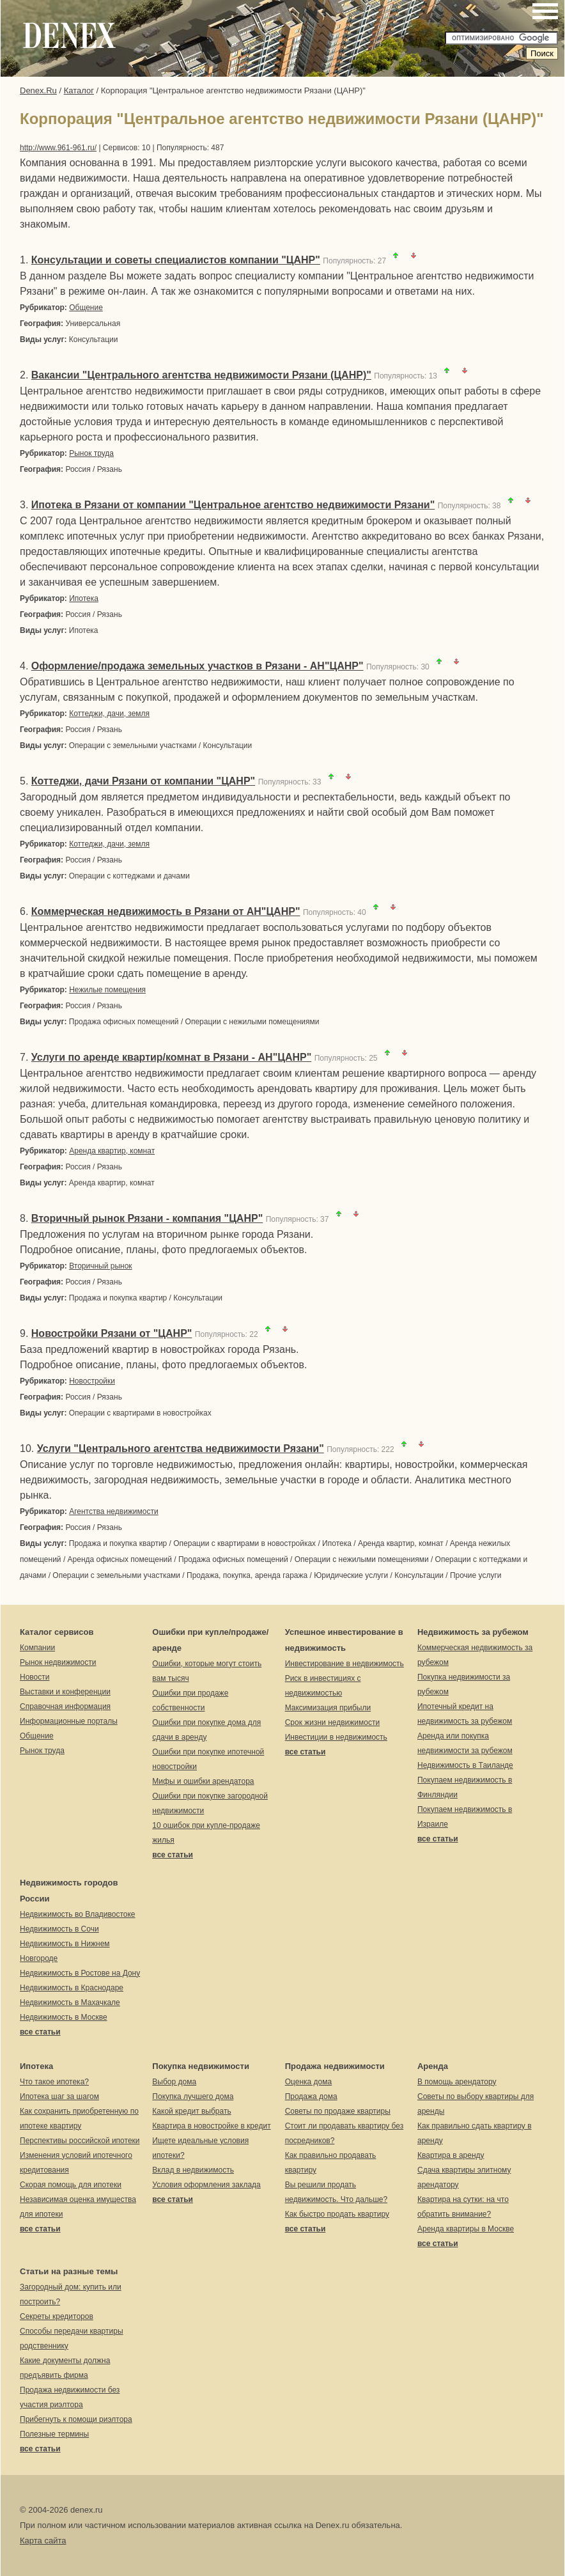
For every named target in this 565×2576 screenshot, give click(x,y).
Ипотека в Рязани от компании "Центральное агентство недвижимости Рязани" (233, 504)
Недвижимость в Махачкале (70, 2002)
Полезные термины (54, 2434)
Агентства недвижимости (114, 1511)
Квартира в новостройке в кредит (211, 2125)
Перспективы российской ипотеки (80, 2140)
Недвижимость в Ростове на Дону (80, 1973)
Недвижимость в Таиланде (465, 1765)
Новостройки (92, 1381)
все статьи (172, 1854)
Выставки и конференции (65, 1691)
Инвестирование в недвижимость (344, 1663)
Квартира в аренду (450, 2155)
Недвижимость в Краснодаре (71, 1987)
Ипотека (83, 598)
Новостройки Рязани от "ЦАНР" (111, 1333)
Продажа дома (311, 2096)
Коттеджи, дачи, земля (109, 713)
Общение (86, 307)
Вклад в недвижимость (193, 2170)
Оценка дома (308, 2081)
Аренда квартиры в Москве (465, 2228)
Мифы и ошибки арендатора (203, 1781)
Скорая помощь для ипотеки (70, 2184)
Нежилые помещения (107, 989)
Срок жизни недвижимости (332, 1722)
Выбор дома (174, 2081)
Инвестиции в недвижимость (336, 1737)
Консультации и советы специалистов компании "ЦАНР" (175, 259)
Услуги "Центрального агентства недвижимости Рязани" (180, 1448)
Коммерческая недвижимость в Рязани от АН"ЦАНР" (165, 911)
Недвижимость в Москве (63, 2017)
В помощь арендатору (457, 2081)
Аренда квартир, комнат (112, 1150)
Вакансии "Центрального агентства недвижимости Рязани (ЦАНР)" (201, 375)
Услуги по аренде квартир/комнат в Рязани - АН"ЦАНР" (171, 1057)
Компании (37, 1647)
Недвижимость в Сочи (59, 1928)
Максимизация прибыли (328, 1707)
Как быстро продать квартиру (337, 2214)
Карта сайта (43, 2540)
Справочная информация (65, 1706)
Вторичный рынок (100, 1265)
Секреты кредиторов (56, 2316)
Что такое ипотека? (54, 2081)
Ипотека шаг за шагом (59, 2096)
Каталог (79, 90)
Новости (34, 1677)
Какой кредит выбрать (191, 2111)
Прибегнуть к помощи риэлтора (76, 2419)
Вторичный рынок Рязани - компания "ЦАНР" (147, 1218)
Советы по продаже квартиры (338, 2111)
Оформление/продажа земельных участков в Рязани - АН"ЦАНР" (197, 665)
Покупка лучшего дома (192, 2096)
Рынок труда (91, 453)
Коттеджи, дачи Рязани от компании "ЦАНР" (143, 781)
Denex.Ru (38, 90)
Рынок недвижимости (58, 1662)
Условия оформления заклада (206, 2184)
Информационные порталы (69, 1721)
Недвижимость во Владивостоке (77, 1914)
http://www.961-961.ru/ (58, 147)
